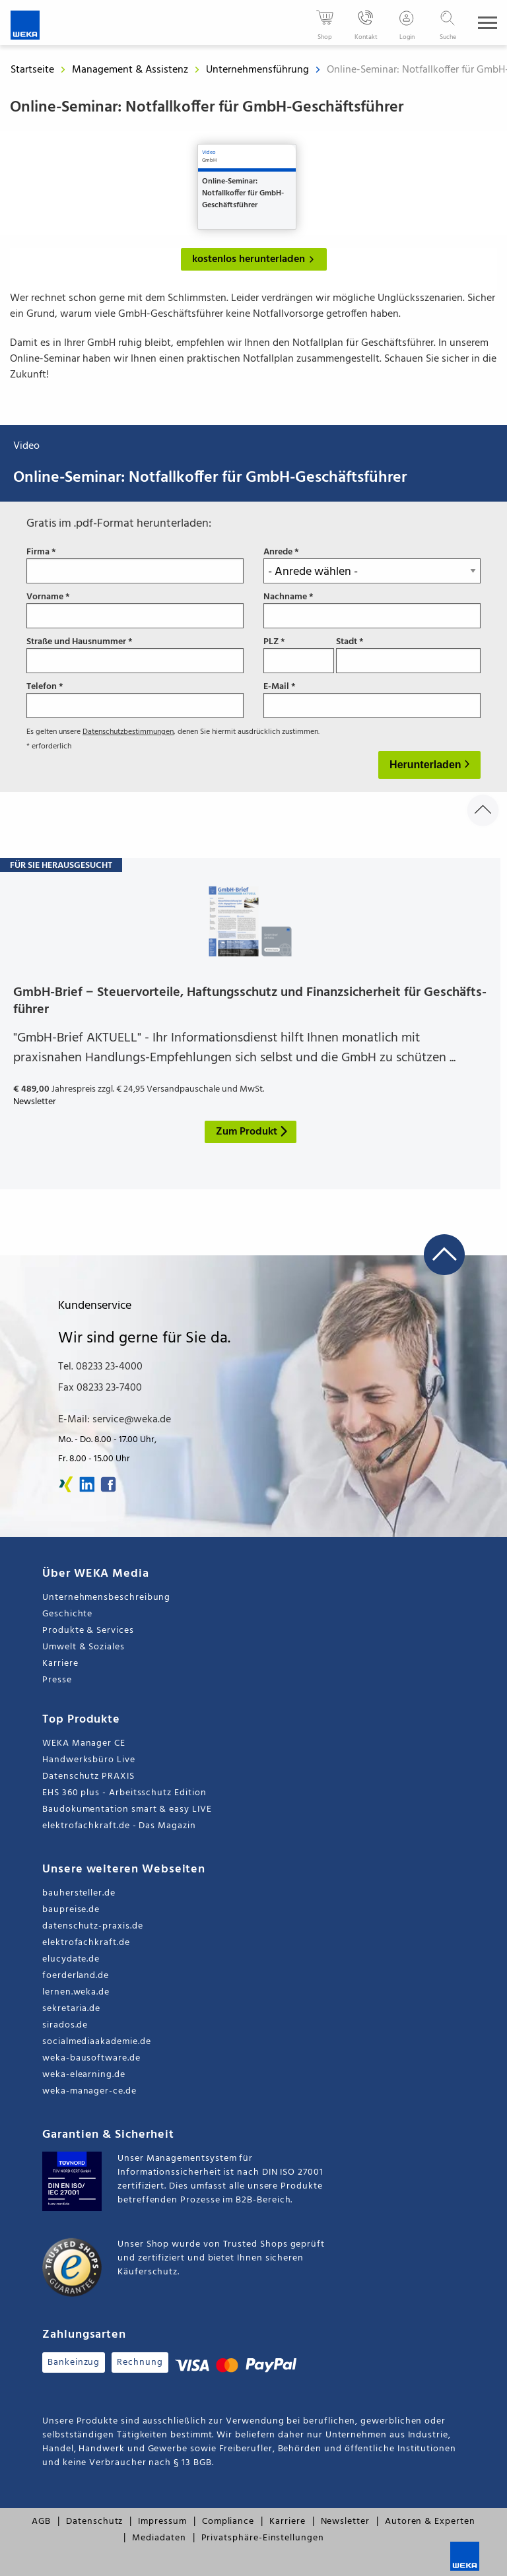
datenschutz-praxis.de (92, 1926)
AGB (41, 2521)
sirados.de (65, 2025)
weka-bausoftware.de (91, 2058)
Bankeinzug (74, 2362)
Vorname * (135, 609)
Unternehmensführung (259, 70)
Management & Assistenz (131, 70)
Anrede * (372, 564)
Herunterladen (426, 764)
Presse (57, 1680)
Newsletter (345, 2521)
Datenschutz (94, 2521)
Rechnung (139, 2362)
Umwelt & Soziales (83, 1647)
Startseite (32, 70)
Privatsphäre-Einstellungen (262, 2538)
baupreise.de (71, 1910)
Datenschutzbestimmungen (128, 732)
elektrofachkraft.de (86, 1943)
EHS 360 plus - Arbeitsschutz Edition (124, 1793)
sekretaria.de (71, 2009)
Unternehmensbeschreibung (106, 1597)
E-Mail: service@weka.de (114, 1420)
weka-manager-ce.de (89, 2091)
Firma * (135, 564)
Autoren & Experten (430, 2521)
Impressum (162, 2521)
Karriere (60, 1663)
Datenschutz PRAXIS (88, 1776)
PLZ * (298, 654)
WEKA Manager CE (83, 1743)
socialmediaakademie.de (96, 2042)
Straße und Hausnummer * (135, 654)
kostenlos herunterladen (256, 259)
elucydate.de (71, 1959)
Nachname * (372, 609)
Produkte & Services (88, 1630)
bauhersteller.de (79, 1893)
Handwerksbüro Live (88, 1760)
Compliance (228, 2521)
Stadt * (408, 654)
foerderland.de (75, 1976)
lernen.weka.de (76, 1992)
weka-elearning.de (83, 2075)
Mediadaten (159, 2538)
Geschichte (67, 1614)
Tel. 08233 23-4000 (100, 1367)
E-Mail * (372, 699)
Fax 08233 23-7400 (100, 1388)
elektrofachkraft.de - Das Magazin (119, 1826)
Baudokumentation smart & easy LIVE (127, 1809)
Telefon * (135, 699)
